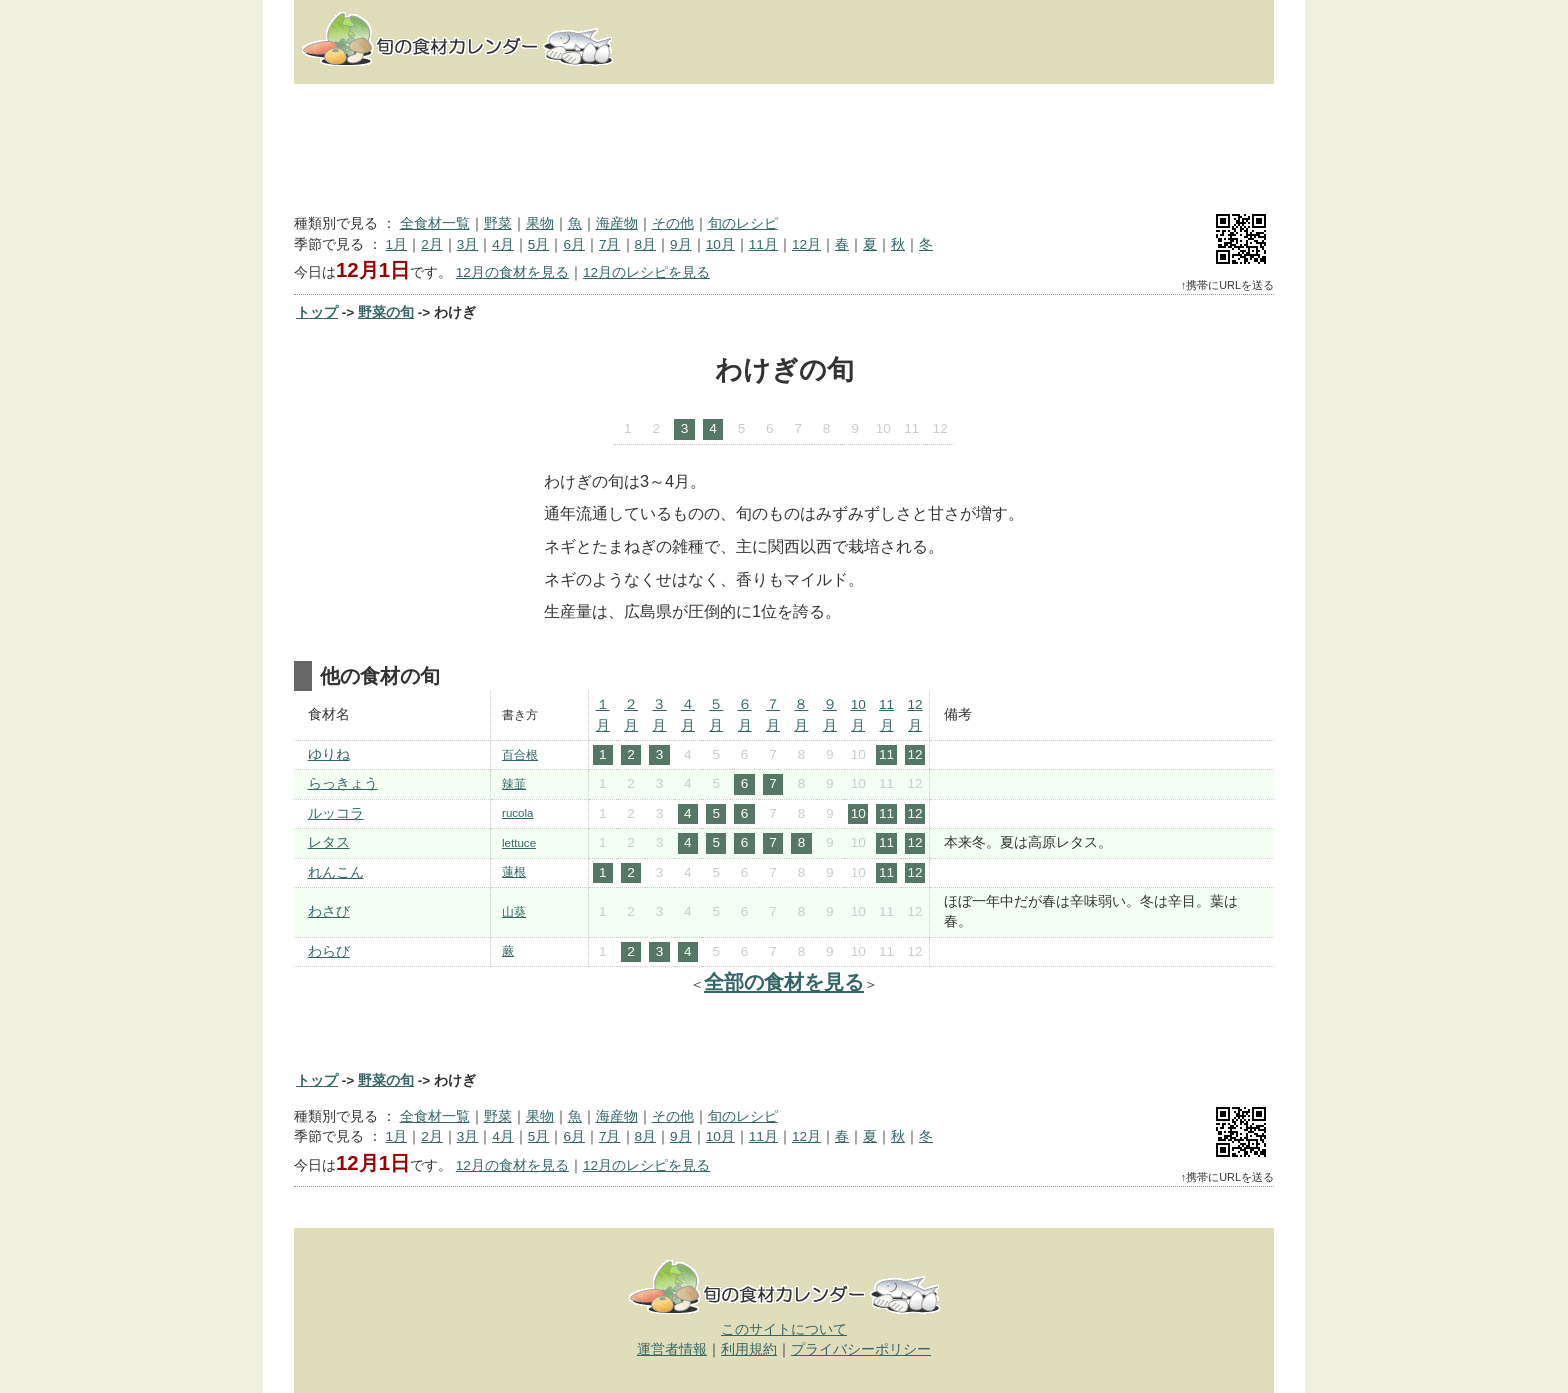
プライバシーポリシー (861, 1349)
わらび (329, 951)
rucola (517, 813)
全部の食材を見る (784, 982)
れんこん (336, 872)
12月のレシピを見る (646, 272)
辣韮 (514, 784)
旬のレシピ (743, 223)
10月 (720, 244)
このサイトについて (784, 1329)
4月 (503, 244)
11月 (763, 244)
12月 (806, 244)
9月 (681, 244)
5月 (539, 244)
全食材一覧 (435, 223)
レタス (329, 842)
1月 (397, 244)
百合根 (520, 755)
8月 (646, 244)
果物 (540, 223)
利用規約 (749, 1349)
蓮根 (514, 872)
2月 (432, 244)
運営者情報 (672, 1349)
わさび (329, 911)
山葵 (514, 912)
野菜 (498, 223)
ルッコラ (336, 813)
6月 (574, 244)
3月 (468, 244)
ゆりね (329, 754)
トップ (317, 312)
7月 (610, 244)
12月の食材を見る (512, 272)
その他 (673, 223)
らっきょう (343, 783)
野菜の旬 (386, 312)
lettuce (519, 843)
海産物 (617, 223)
